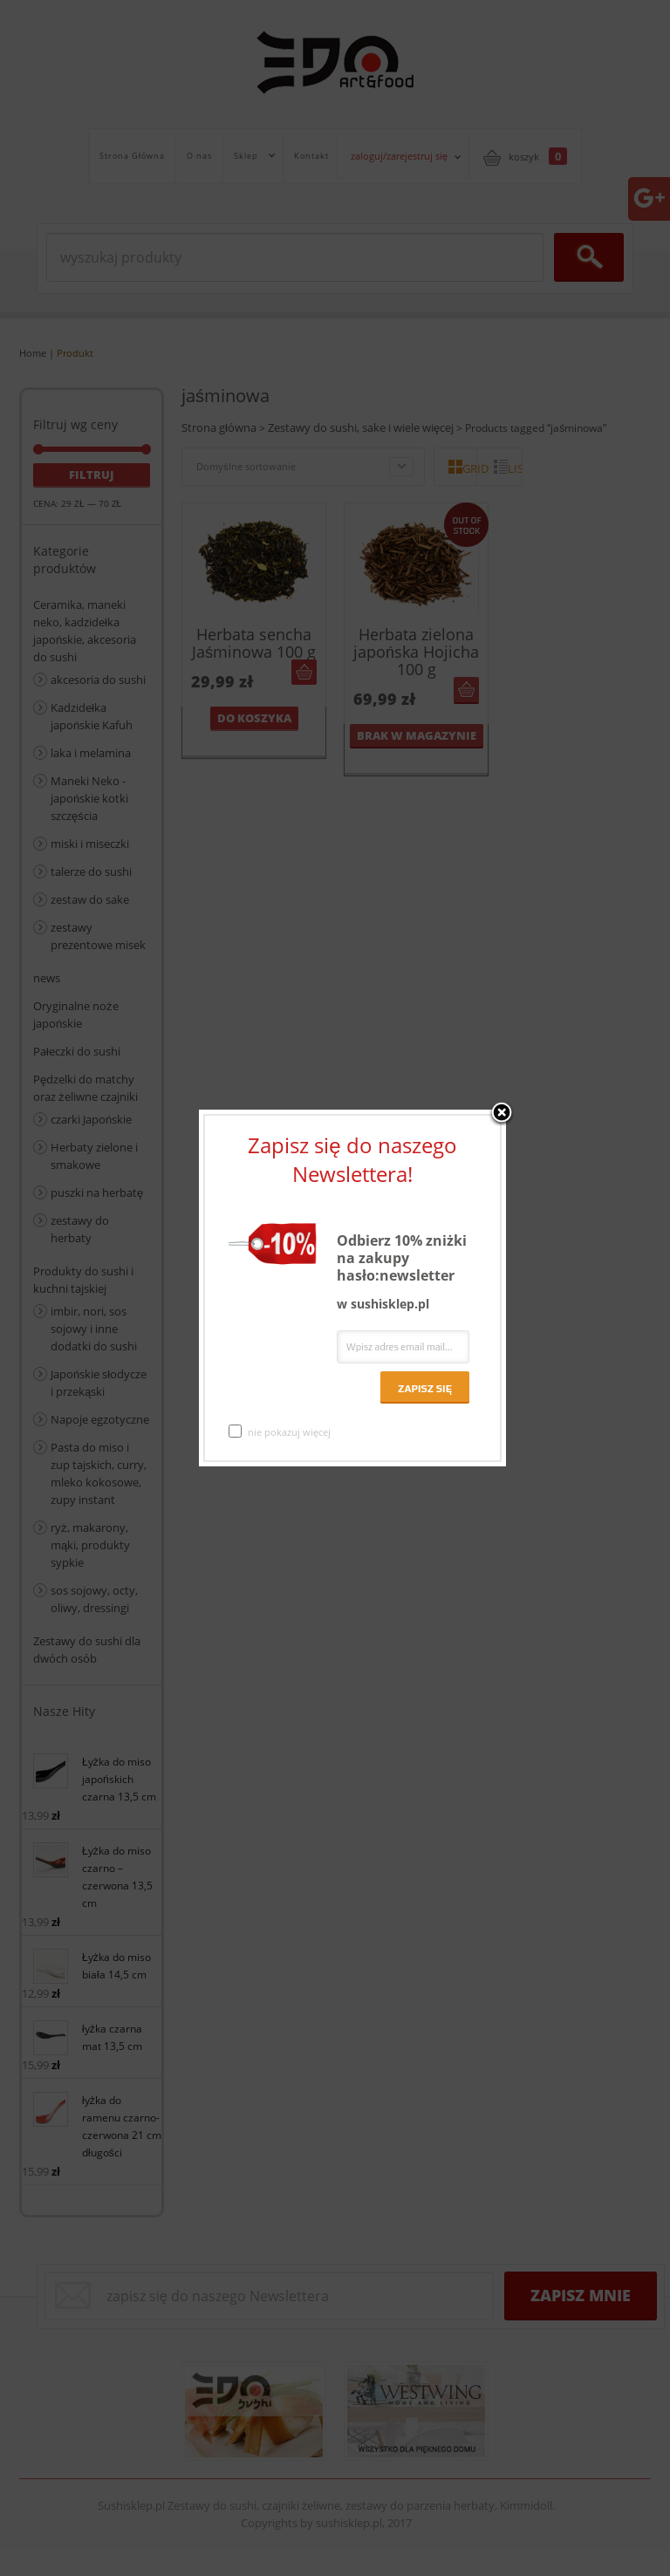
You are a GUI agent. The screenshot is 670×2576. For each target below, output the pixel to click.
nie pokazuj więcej (280, 1431)
